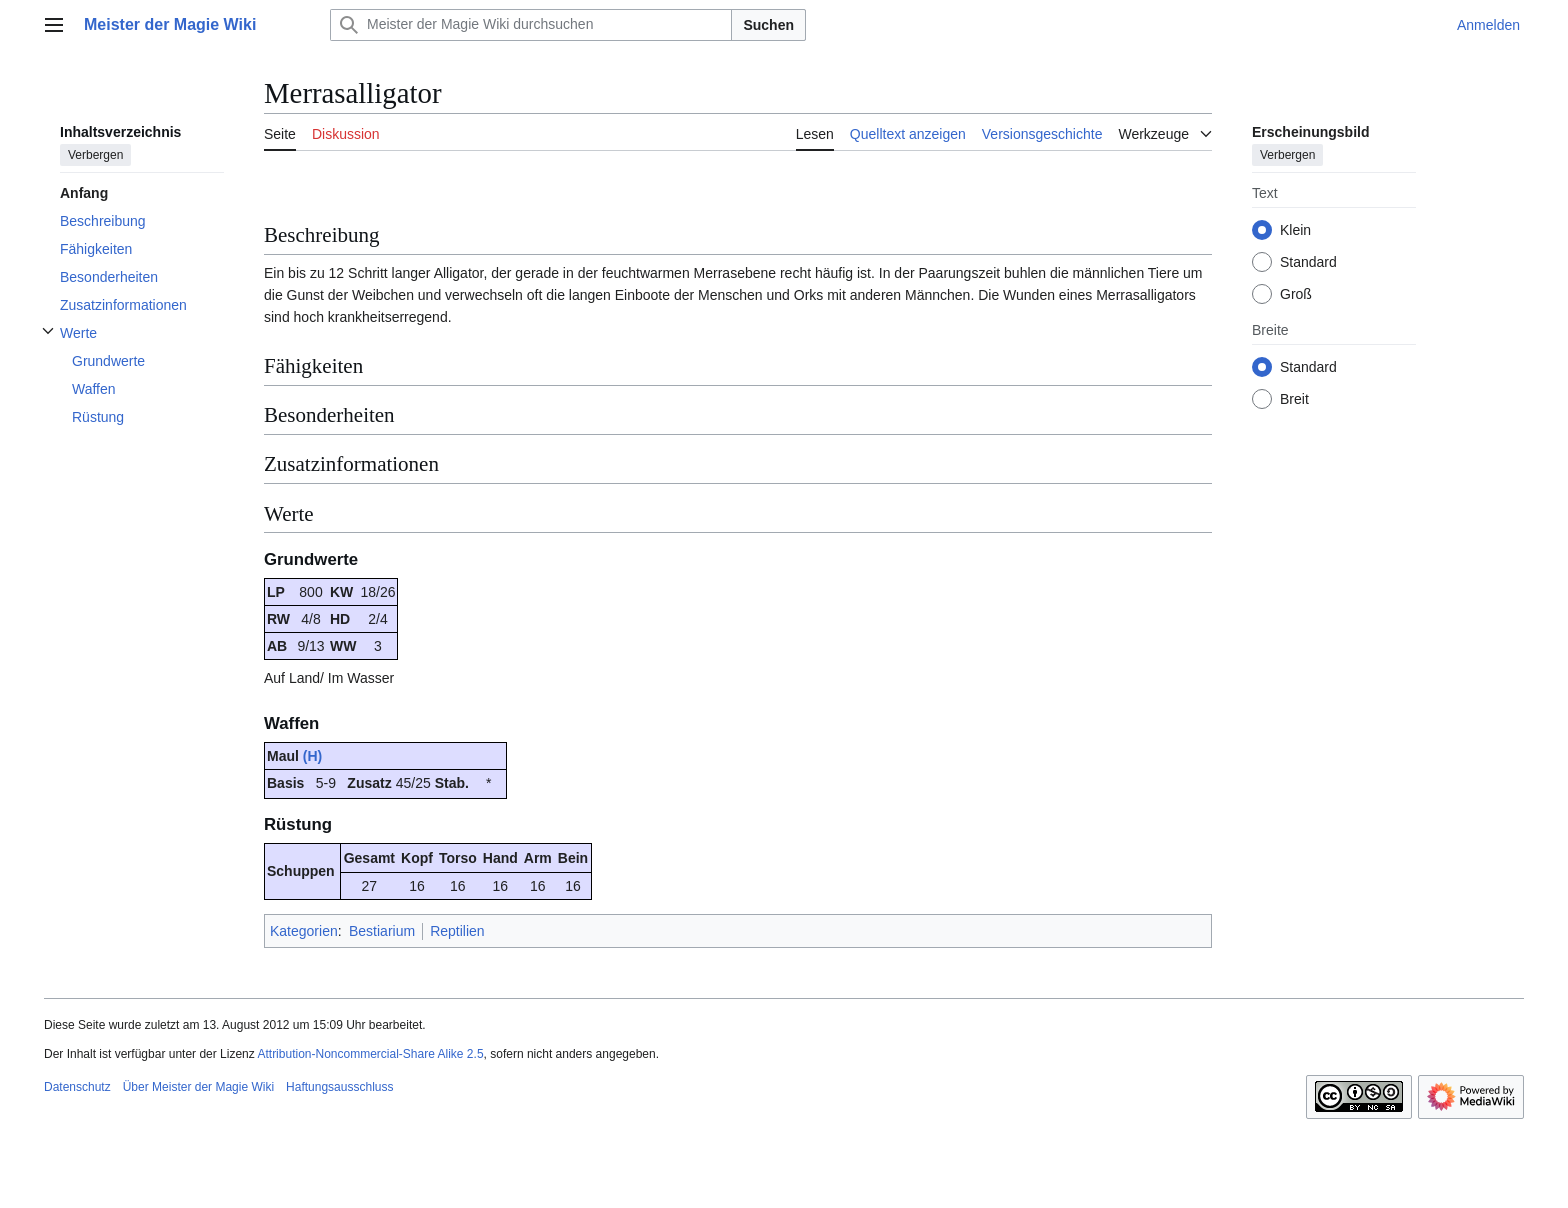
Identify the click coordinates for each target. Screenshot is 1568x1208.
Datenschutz (77, 1087)
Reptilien (457, 931)
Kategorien (304, 931)
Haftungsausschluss (339, 1087)
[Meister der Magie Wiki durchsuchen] (531, 25)
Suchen (768, 25)
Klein (1295, 230)
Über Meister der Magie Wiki (198, 1087)
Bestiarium (382, 931)
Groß (1296, 294)
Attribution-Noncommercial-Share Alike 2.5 (370, 1054)
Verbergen (95, 155)
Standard (1308, 262)
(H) (312, 756)
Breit (1294, 399)
